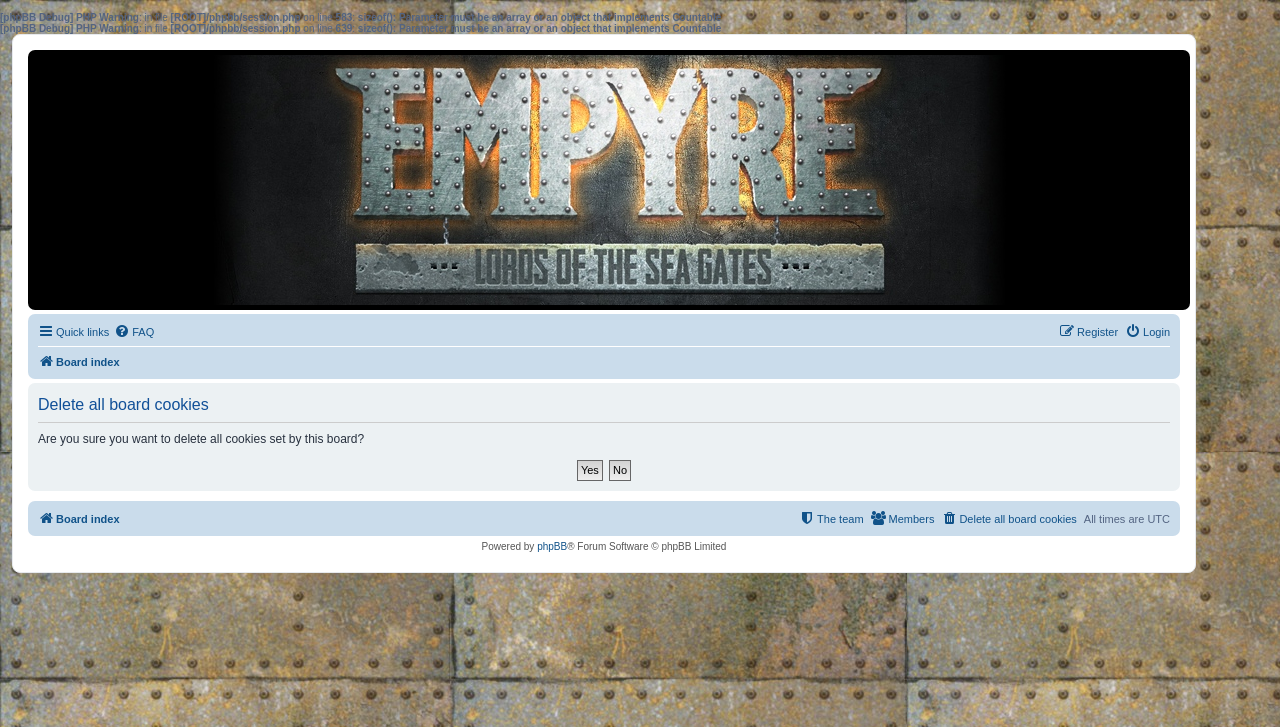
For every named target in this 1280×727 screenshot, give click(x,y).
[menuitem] (134, 332)
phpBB (552, 546)
